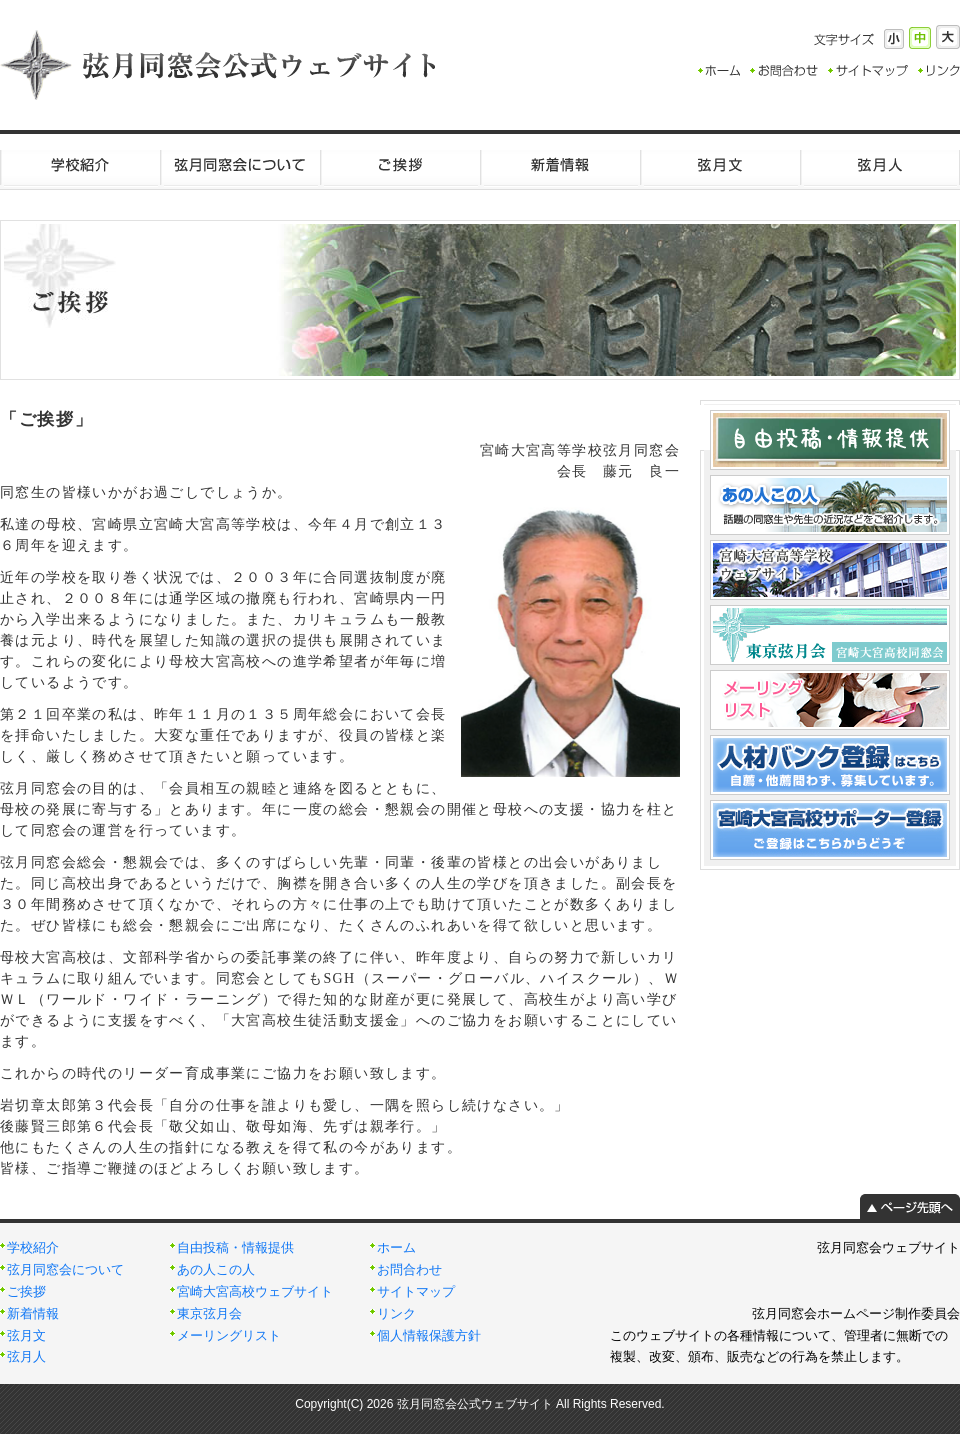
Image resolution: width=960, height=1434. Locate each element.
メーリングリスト (229, 1336)
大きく (948, 37)
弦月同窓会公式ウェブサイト (220, 65)
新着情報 (560, 165)
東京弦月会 (209, 1314)
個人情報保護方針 (429, 1336)
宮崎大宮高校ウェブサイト (255, 1292)
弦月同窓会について (240, 165)
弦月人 (880, 165)
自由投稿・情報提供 (235, 1248)
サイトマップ (416, 1292)
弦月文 (720, 165)
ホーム (396, 1248)
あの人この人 (216, 1270)
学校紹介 (80, 165)
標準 (920, 38)
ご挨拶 (400, 165)
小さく (894, 39)
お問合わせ (409, 1270)
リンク (396, 1314)
